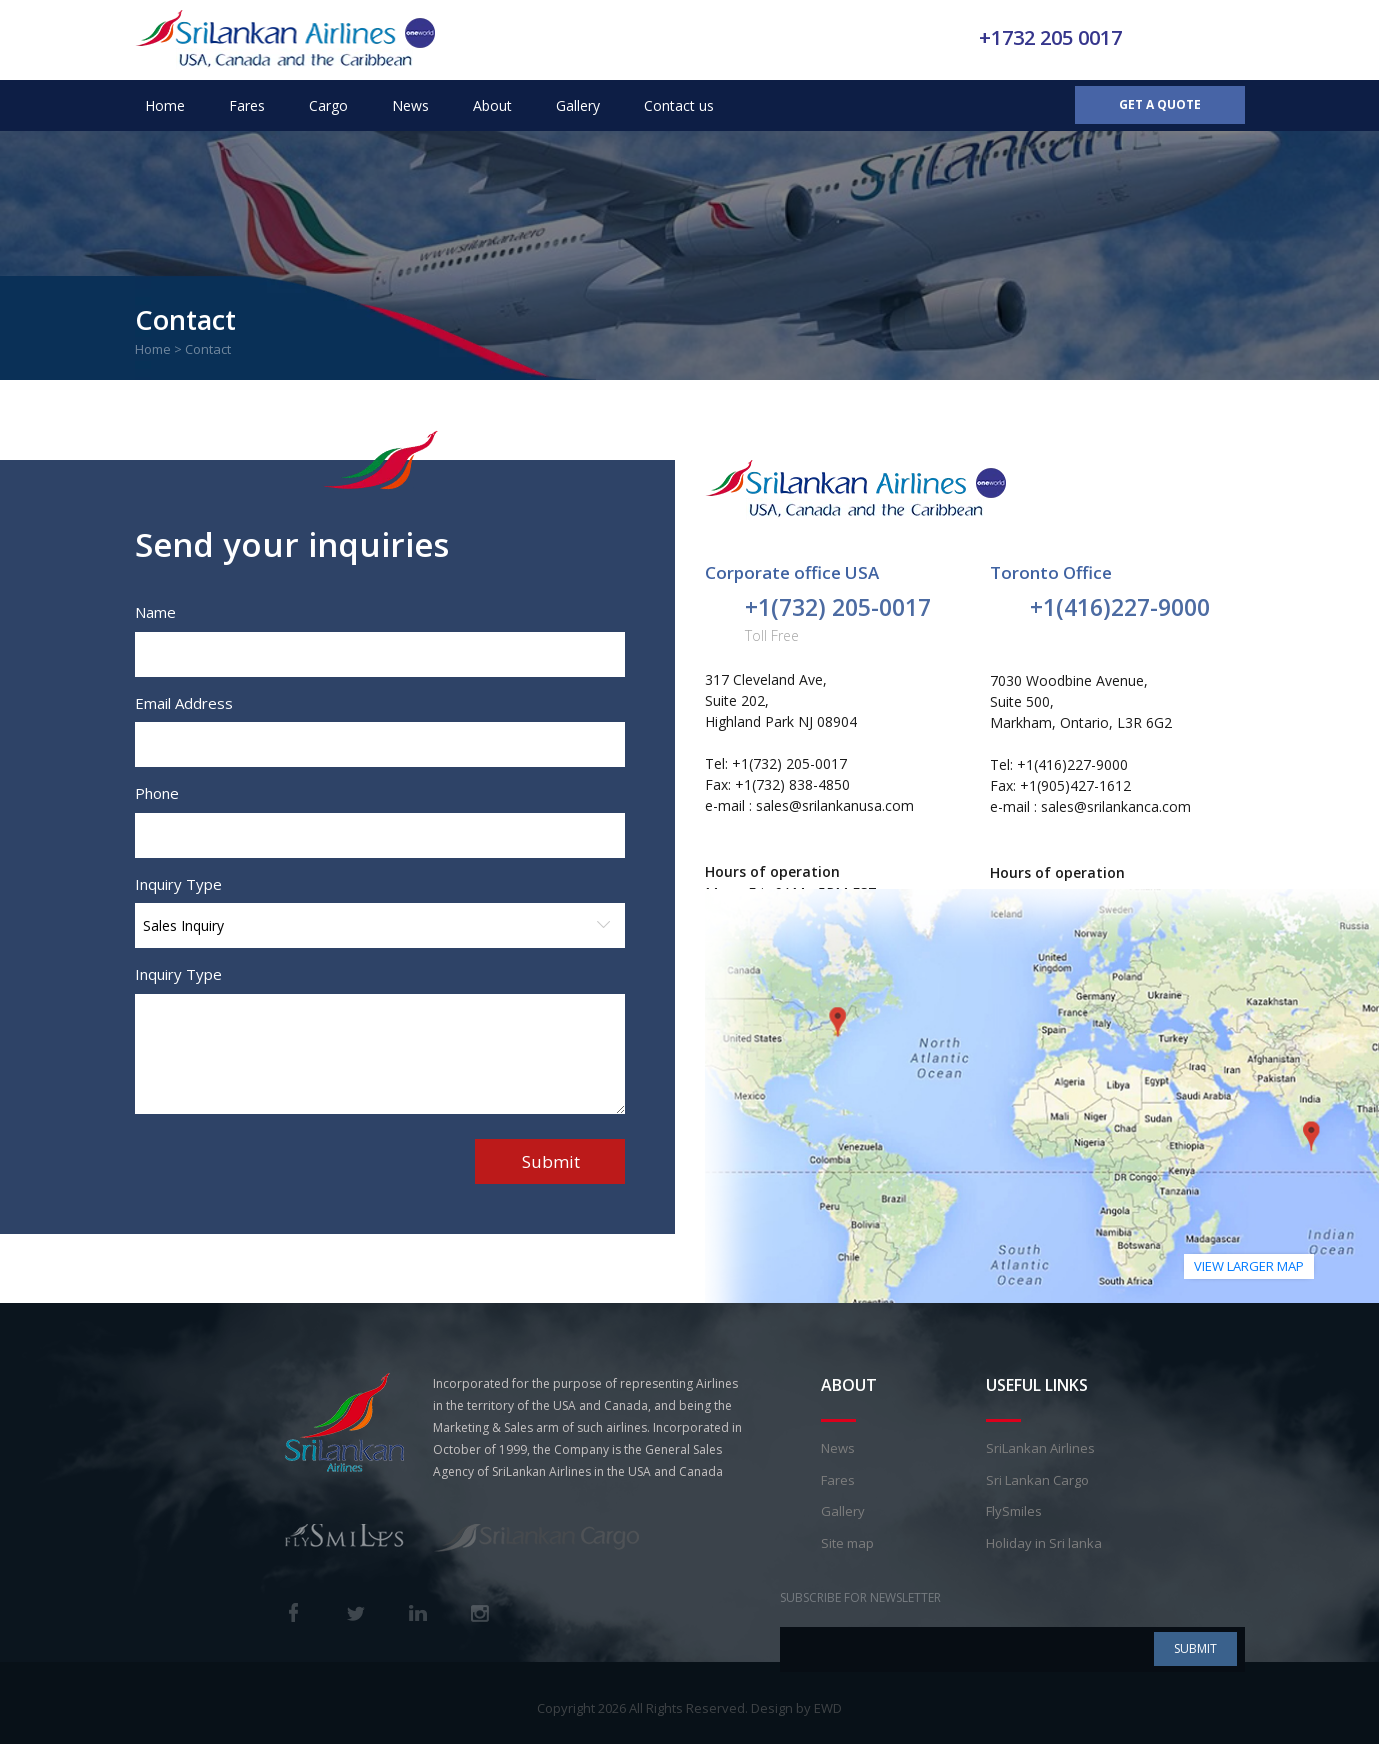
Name (155, 612)
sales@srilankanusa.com (835, 805)
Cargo (328, 105)
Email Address (184, 703)
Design (772, 1708)
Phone (157, 793)
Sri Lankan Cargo (1037, 1480)
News (410, 105)
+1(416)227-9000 (1120, 607)
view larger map (1249, 1266)
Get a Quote (1160, 104)
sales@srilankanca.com (1116, 806)
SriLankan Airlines (1040, 1448)
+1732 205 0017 (1050, 37)
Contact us (679, 105)
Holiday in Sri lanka (1044, 1543)
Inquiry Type (178, 884)
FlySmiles (1014, 1511)
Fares (247, 105)
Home (165, 105)
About (492, 105)
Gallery (578, 105)
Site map (847, 1543)
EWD (828, 1708)
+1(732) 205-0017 (838, 607)
